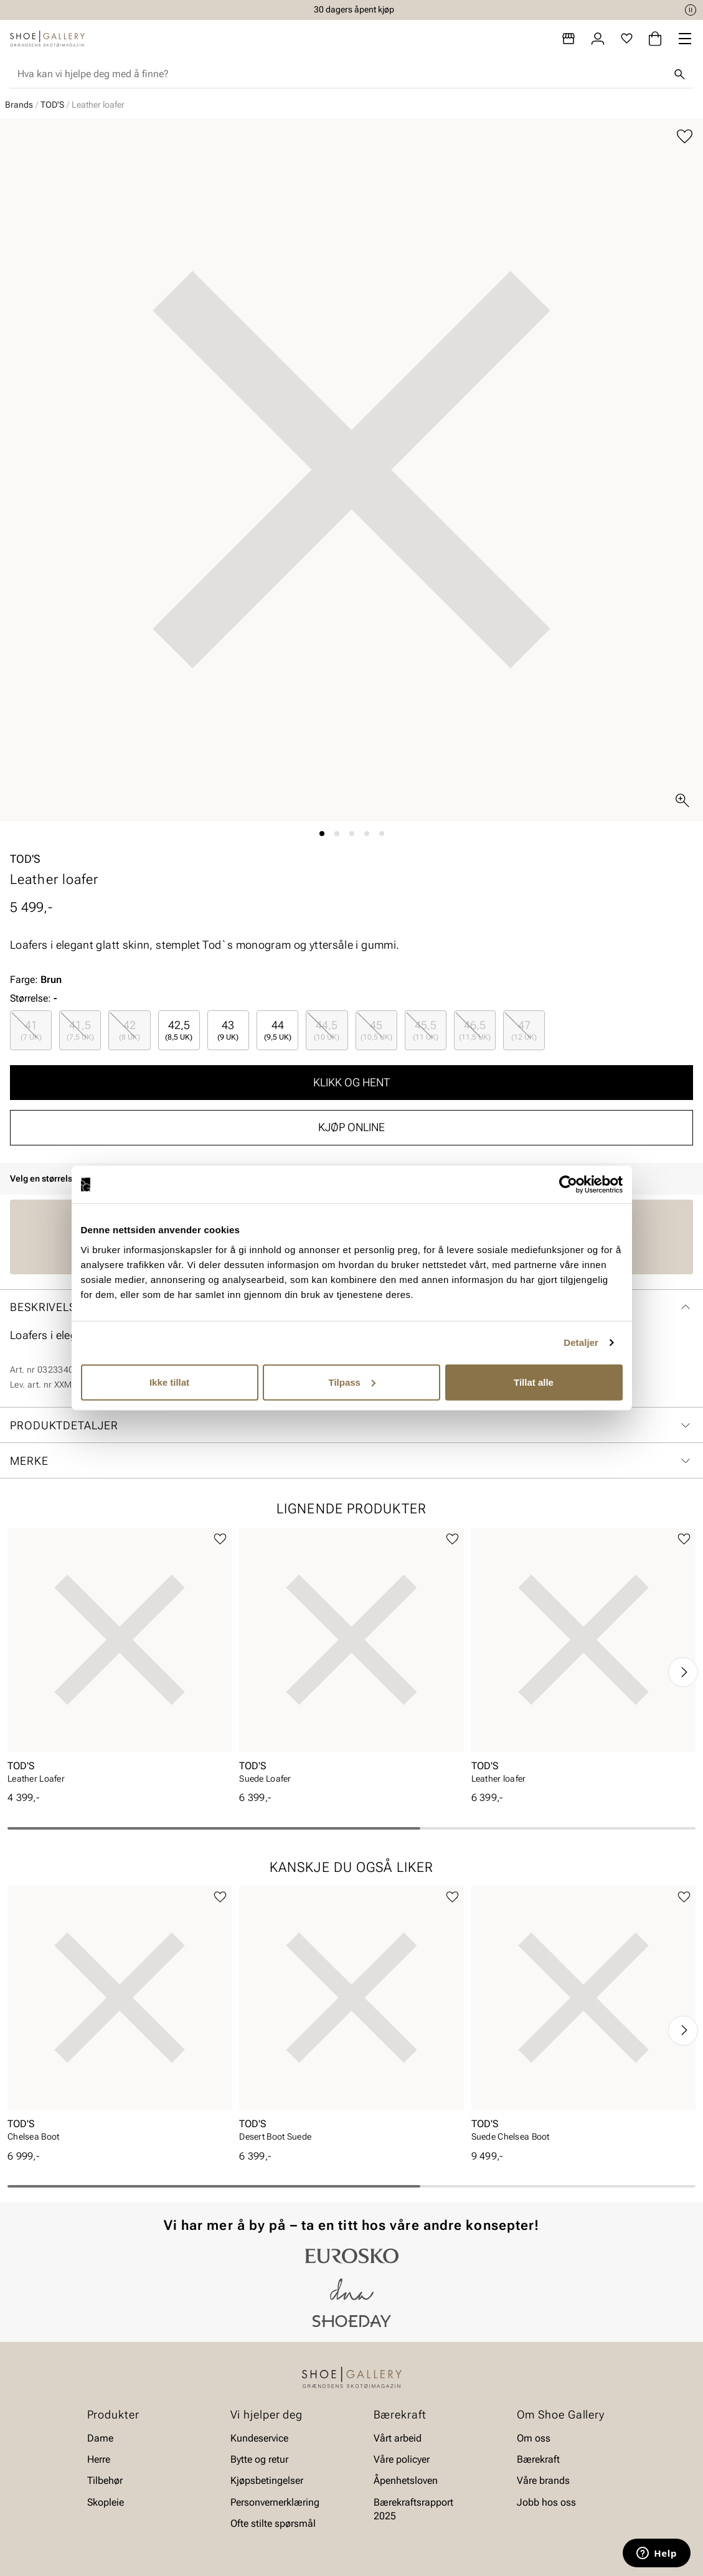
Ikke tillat (169, 1381)
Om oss (533, 2438)
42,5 (178, 1029)
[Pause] (691, 10)
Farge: (36, 979)
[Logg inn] (598, 38)
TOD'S (52, 105)
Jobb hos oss (546, 2502)
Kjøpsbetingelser (266, 2481)
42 (129, 1029)
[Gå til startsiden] (47, 38)
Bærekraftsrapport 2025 (413, 2509)
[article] (119, 1660)
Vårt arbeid (398, 2438)
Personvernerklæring (274, 2502)
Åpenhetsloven (406, 2481)
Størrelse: (30, 998)
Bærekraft (538, 2459)
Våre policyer (402, 2459)
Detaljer (581, 1342)
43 (227, 1029)
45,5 (425, 1029)
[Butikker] (568, 38)
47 (524, 1029)
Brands (19, 105)
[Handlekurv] (655, 38)
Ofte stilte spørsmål (273, 2523)
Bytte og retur (259, 2459)
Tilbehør (105, 2481)
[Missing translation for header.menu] (685, 38)
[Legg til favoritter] (685, 137)
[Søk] (679, 74)
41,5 (80, 1029)
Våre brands (543, 2481)
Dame (100, 2438)
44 (277, 1029)
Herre (98, 2459)
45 (376, 1029)
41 (31, 1029)
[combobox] (341, 74)
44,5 (326, 1029)
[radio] (31, 1030)
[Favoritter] (627, 38)
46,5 (475, 1029)
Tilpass (352, 1381)
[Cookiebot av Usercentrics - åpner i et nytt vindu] (568, 1184)
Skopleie (105, 2502)
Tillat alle (534, 1381)
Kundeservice (259, 2438)
